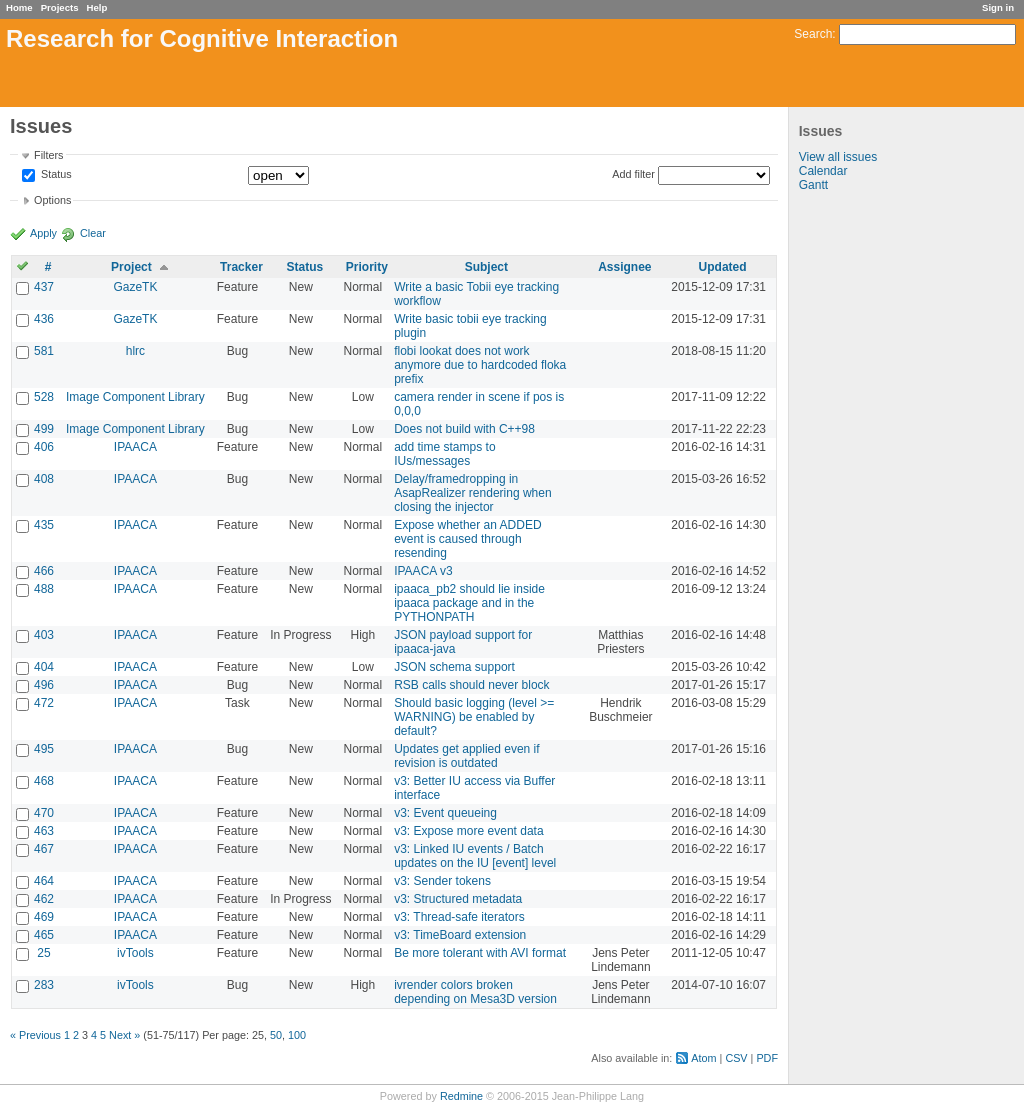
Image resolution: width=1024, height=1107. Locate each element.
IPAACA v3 (423, 571)
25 (43, 953)
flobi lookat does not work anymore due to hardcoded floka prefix (480, 365)
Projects (60, 7)
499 (44, 429)
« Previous (35, 1035)
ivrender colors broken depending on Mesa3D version (475, 992)
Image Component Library (135, 397)
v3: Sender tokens (442, 881)
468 (44, 781)
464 (44, 881)
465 (44, 935)
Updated (723, 267)
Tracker (241, 267)
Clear (93, 233)
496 (44, 685)
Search (813, 34)
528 (44, 397)
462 (44, 899)
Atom (703, 1058)
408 (44, 479)
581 (44, 351)
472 (44, 703)
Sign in (998, 7)
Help (97, 7)
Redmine (461, 1096)
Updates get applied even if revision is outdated (466, 756)
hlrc (135, 351)
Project (131, 267)
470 (44, 813)
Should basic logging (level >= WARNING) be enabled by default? (474, 717)
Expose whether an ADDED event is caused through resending (467, 539)
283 (44, 985)
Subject (486, 267)
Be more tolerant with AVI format (480, 953)
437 (44, 287)
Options (52, 200)
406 (44, 447)
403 (44, 635)
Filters (48, 155)
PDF (767, 1058)
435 (44, 525)
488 (44, 589)
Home (19, 7)
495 (44, 749)
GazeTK (135, 287)
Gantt (813, 185)
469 (44, 917)
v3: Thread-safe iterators (459, 917)
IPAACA (135, 447)
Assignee (624, 267)
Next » (124, 1035)
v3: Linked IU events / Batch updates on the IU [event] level (475, 856)
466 (44, 571)
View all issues (838, 157)
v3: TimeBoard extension (460, 935)
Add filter (633, 174)
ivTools (135, 953)
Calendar (823, 171)
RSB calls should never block (471, 685)
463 (44, 831)
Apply (43, 233)
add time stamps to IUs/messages (444, 454)
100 (297, 1035)
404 (44, 667)
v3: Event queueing (445, 813)
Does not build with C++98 (464, 429)
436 (44, 319)
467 (44, 849)
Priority (367, 267)
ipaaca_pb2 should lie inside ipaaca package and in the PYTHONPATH (469, 603)
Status (55, 175)
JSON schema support (454, 667)
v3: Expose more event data (468, 831)
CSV (736, 1058)
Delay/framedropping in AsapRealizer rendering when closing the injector (472, 493)
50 (276, 1035)
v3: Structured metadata (458, 899)
